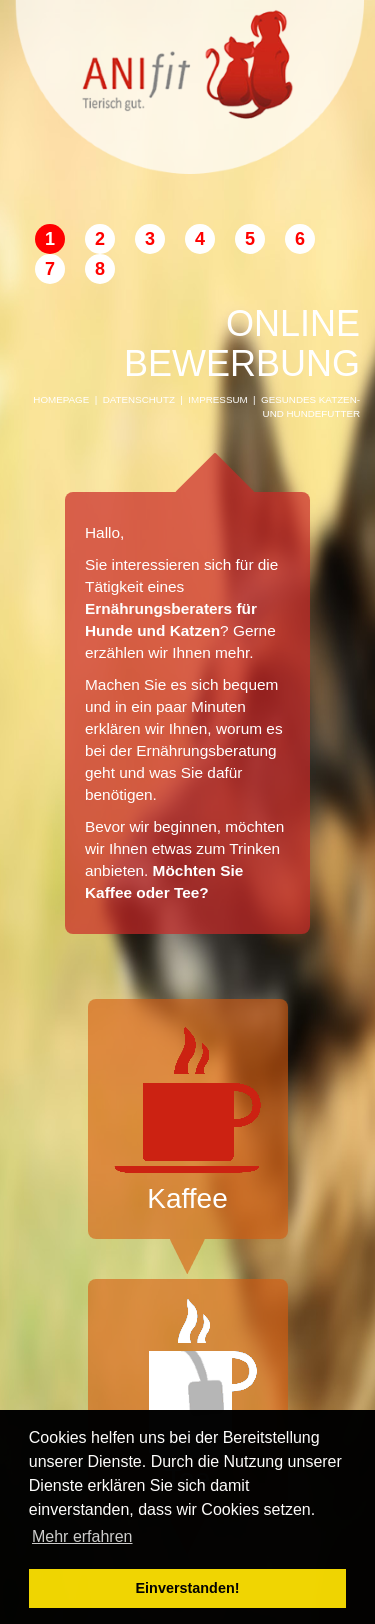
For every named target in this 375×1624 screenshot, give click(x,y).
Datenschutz (139, 399)
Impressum (217, 399)
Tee (188, 1396)
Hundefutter (323, 413)
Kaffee (188, 1116)
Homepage (61, 399)
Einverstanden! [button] (188, 1588)
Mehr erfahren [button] (82, 1536)
